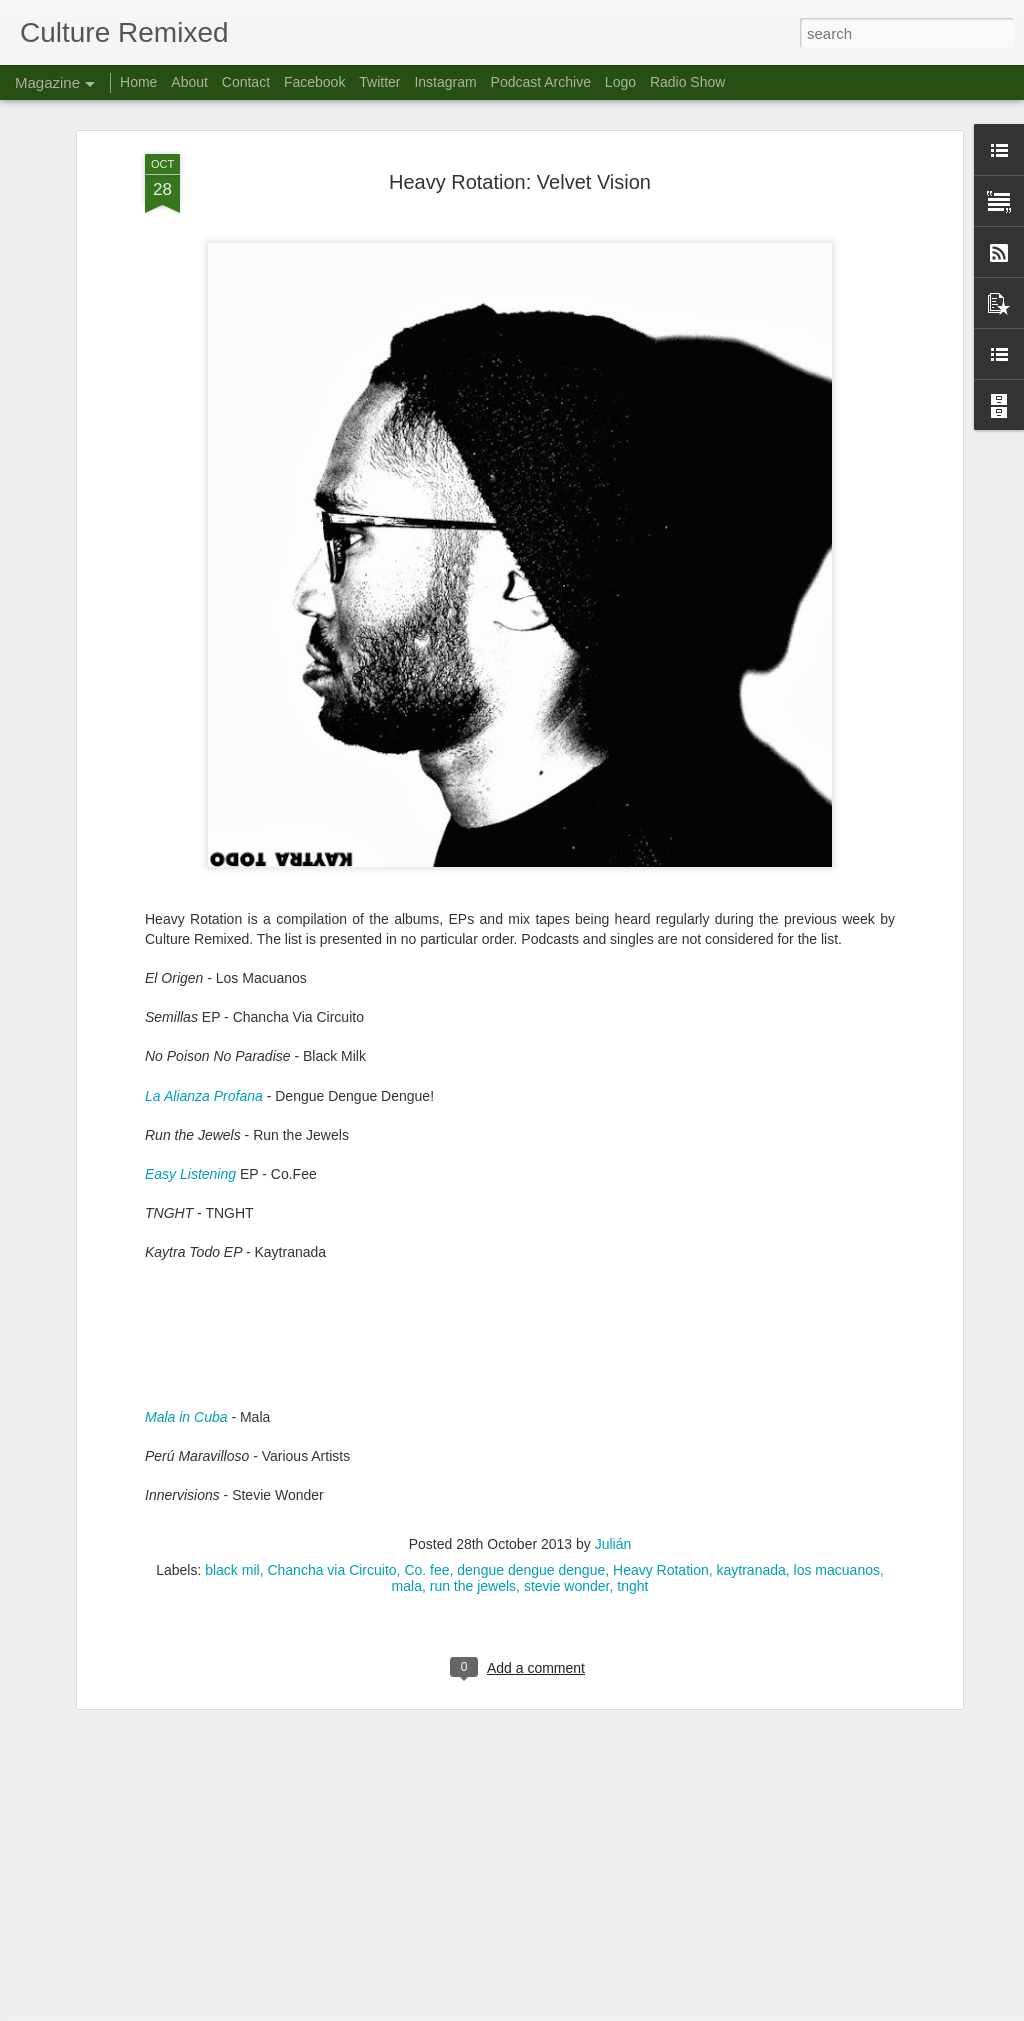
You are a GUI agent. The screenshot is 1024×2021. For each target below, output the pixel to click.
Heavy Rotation (661, 1439)
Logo (620, 82)
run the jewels (473, 1455)
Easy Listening (190, 1044)
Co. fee (426, 1439)
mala (407, 1455)
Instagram (445, 82)
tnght (632, 1455)
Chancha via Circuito (331, 1439)
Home (138, 82)
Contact (246, 82)
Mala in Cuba (186, 1287)
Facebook (314, 82)
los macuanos (837, 1439)
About (189, 82)
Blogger (574, 2010)
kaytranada (751, 1439)
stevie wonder (567, 1455)
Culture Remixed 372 (386, 1771)
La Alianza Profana (204, 965)
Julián (613, 1413)
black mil (232, 1439)
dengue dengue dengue (531, 1439)
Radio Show (688, 82)
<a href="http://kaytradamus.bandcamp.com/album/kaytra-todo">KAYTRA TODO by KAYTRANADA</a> (520, 1212)
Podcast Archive (541, 82)
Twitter (379, 82)
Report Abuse (633, 2010)
